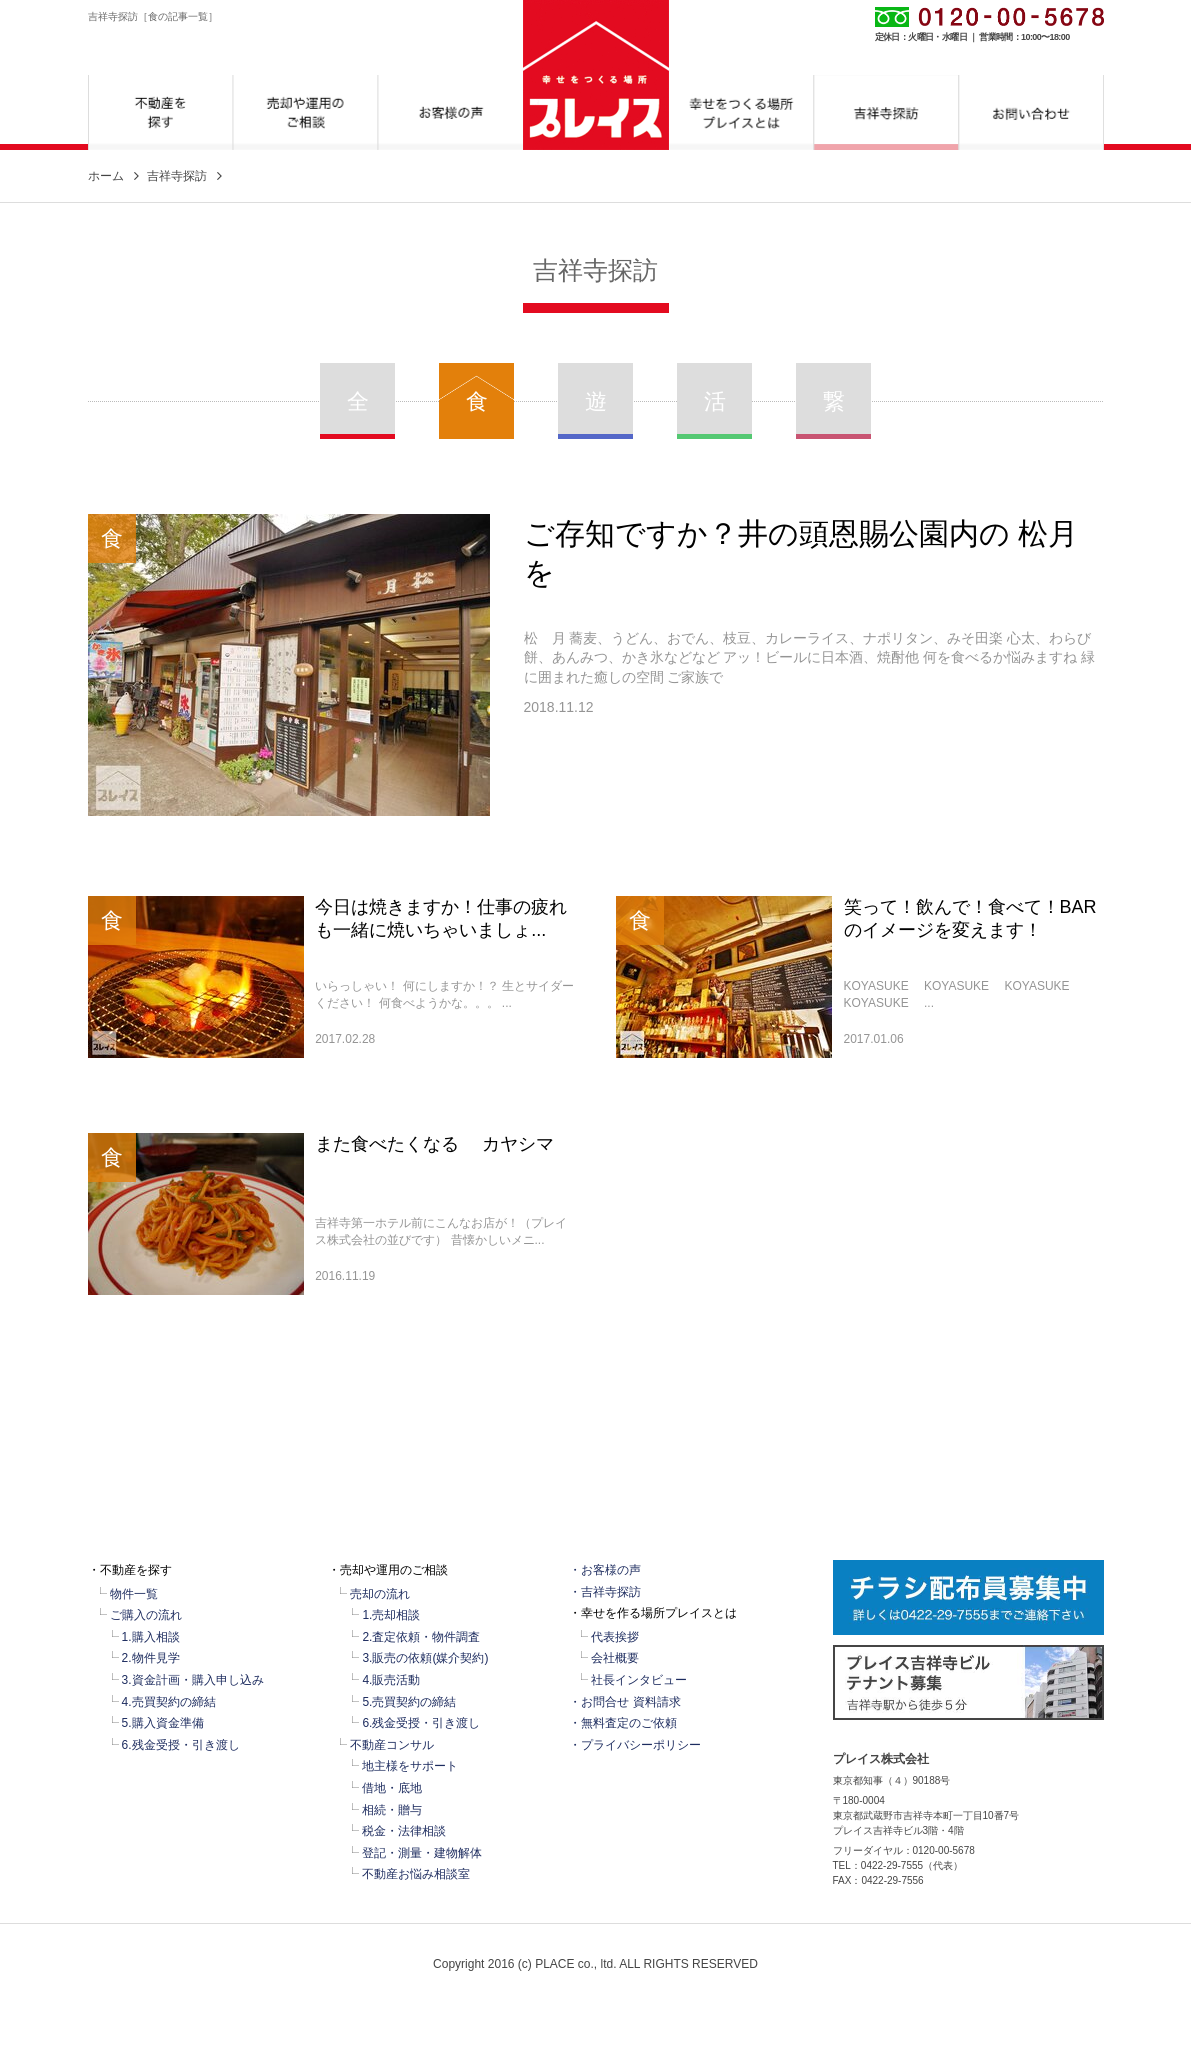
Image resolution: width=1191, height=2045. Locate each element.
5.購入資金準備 (163, 1723)
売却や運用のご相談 (305, 112)
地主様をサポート (410, 1766)
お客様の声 (450, 112)
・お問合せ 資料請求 (624, 1702)
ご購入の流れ (146, 1615)
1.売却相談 (391, 1615)
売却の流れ (380, 1594)
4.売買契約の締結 (169, 1702)
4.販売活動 (391, 1680)
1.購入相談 (151, 1637)
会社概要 (615, 1658)
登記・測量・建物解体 (422, 1853)
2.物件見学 (151, 1658)
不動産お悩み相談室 (416, 1874)
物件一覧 (134, 1594)
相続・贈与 (392, 1810)
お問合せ (1031, 112)
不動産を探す (160, 112)
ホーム (106, 176)
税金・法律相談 (404, 1831)
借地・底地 (392, 1788)
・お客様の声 (605, 1570)
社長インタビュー (639, 1680)
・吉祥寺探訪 (605, 1592)
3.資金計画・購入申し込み (193, 1680)
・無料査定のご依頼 (623, 1723)
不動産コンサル (392, 1745)
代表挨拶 (615, 1637)
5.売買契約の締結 (409, 1702)
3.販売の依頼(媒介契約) (425, 1658)
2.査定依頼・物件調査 (421, 1637)
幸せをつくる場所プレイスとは (741, 112)
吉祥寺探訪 (886, 112)
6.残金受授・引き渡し (181, 1745)
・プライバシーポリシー (635, 1745)
